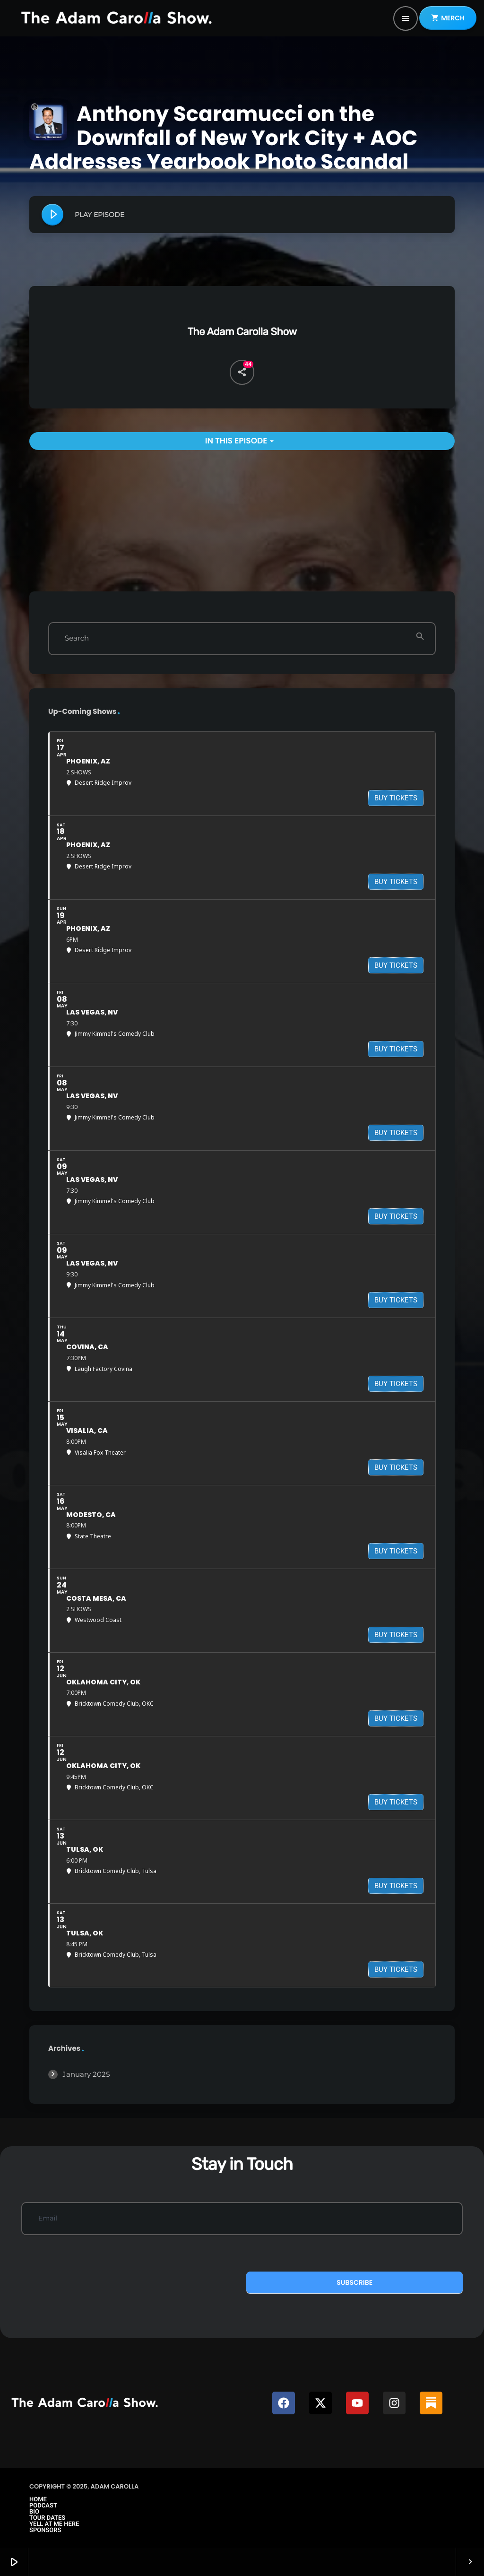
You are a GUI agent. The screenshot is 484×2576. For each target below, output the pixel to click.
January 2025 (86, 2074)
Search (77, 638)
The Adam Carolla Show (241, 331)
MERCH (448, 18)
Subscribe (354, 2282)
